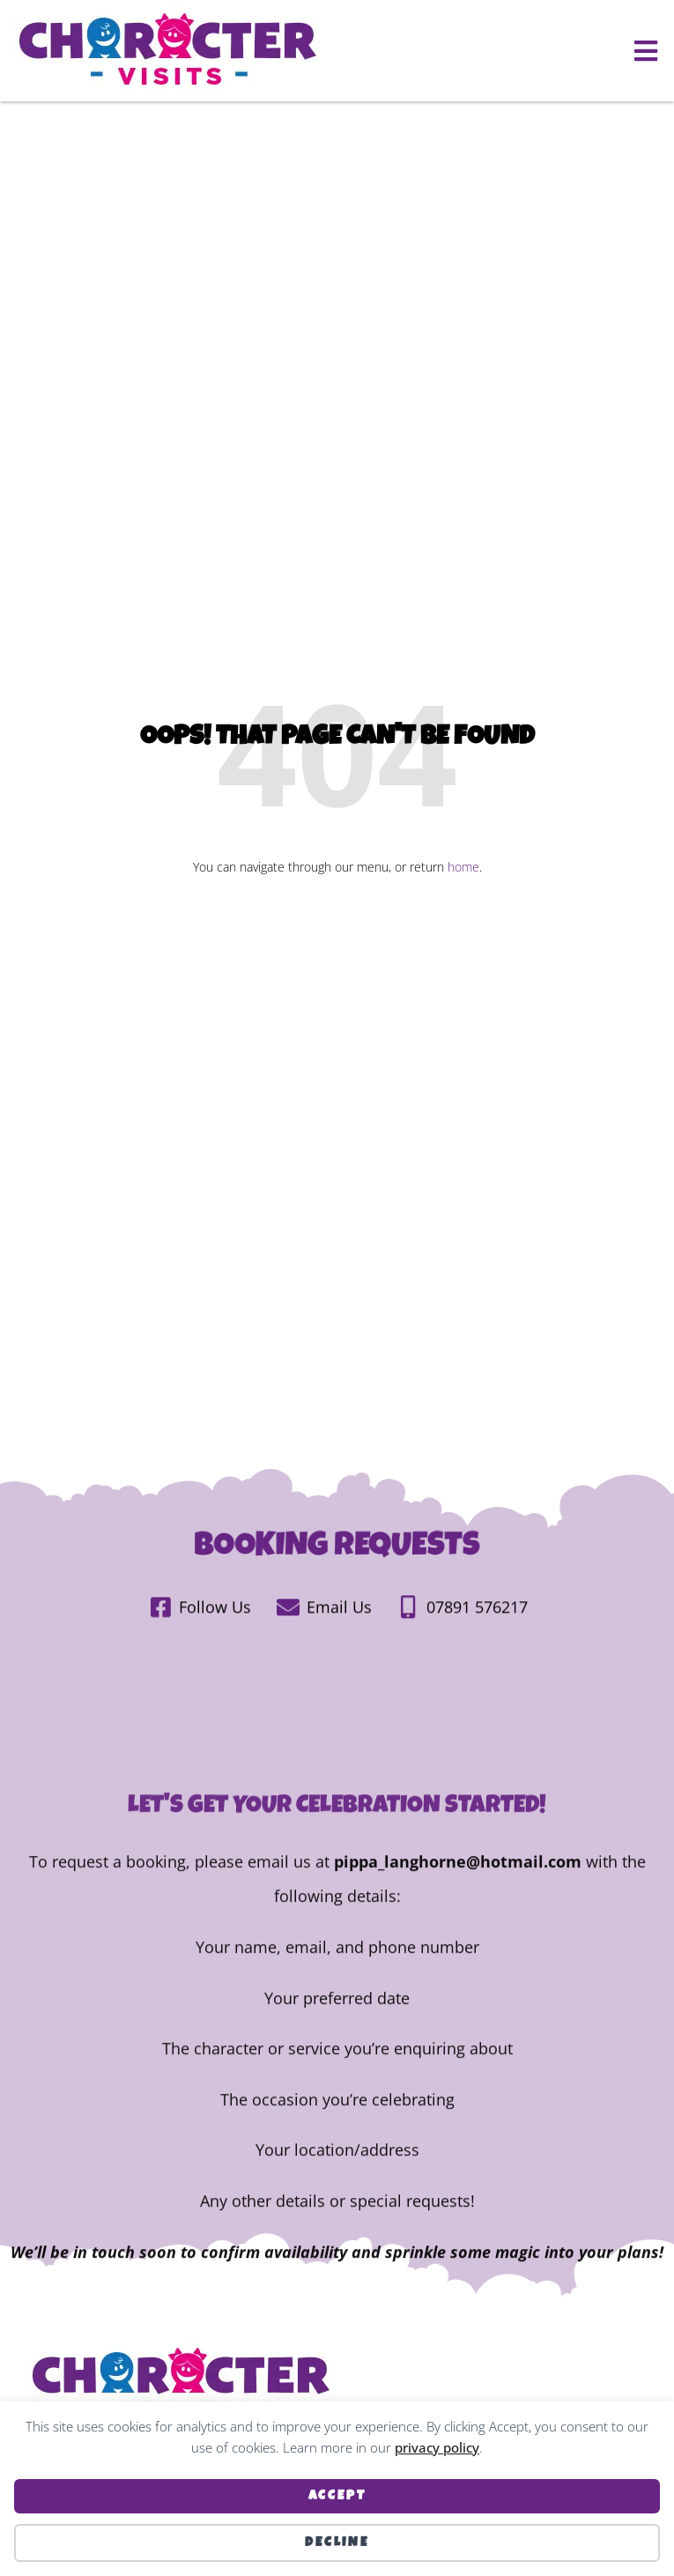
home (463, 866)
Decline (337, 2543)
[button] (645, 51)
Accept (337, 2496)
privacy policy (437, 2447)
